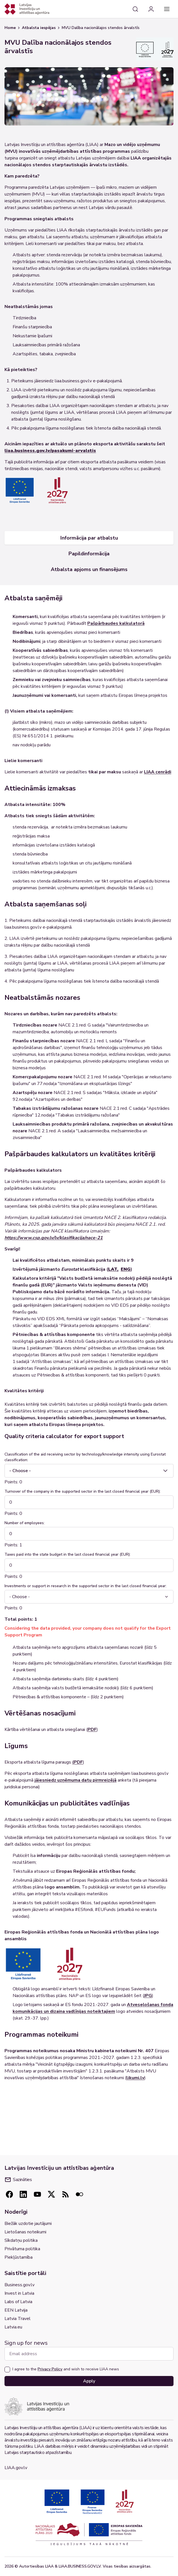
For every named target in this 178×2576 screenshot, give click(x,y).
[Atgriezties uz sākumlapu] (26, 9)
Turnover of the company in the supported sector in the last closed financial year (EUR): (82, 1491)
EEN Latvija (16, 2310)
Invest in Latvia (19, 2293)
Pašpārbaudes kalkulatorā (116, 623)
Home (10, 27)
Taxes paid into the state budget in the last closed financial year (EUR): (67, 1554)
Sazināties (18, 2180)
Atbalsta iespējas (39, 27)
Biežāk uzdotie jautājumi (28, 2223)
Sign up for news (26, 2343)
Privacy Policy (50, 2369)
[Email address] (89, 2354)
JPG (148, 1996)
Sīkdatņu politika (21, 2240)
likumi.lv (135, 2078)
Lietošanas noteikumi (25, 2232)
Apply (89, 2381)
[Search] (135, 9)
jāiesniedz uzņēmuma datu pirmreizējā (76, 1780)
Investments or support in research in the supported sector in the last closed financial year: (85, 1586)
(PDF (77, 1762)
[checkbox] (7, 2369)
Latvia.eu (13, 2327)
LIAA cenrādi (157, 772)
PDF (92, 1729)
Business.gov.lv (19, 2285)
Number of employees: (24, 1523)
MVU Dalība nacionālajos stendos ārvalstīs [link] (101, 27)
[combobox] (89, 1470)
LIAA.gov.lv (15, 2468)
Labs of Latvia (18, 2302)
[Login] (151, 9)
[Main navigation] (167, 9)
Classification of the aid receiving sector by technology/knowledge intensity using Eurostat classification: (85, 1457)
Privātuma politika (22, 2249)
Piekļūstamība (18, 2257)
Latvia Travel (17, 2319)
